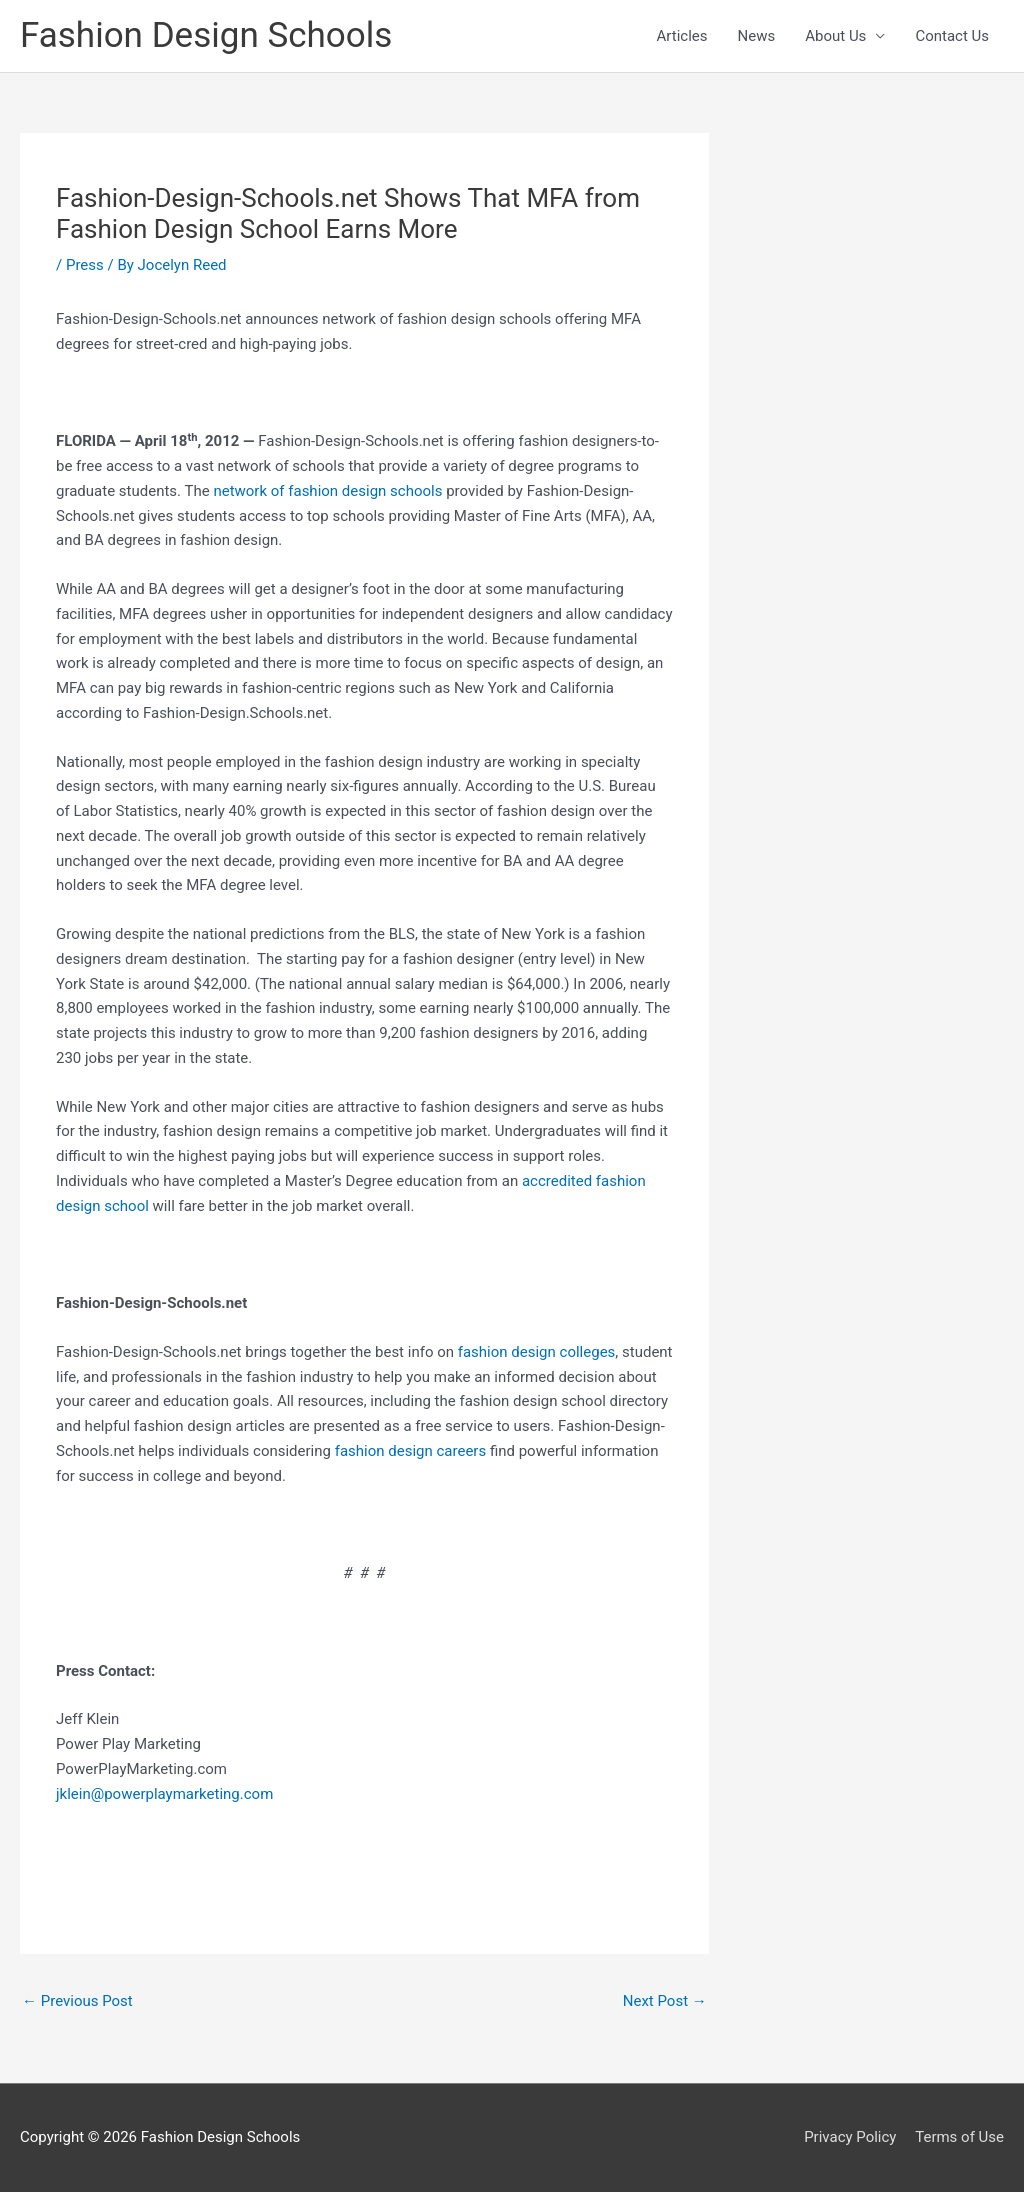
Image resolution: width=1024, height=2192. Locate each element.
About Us (835, 36)
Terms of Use (959, 2137)
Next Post (665, 2001)
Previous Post (77, 2001)
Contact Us (952, 36)
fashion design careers (411, 1451)
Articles (682, 36)
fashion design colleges (537, 1352)
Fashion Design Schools (206, 35)
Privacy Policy (850, 2137)
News (757, 36)
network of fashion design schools (327, 491)
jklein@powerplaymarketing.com (164, 1794)
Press (85, 265)
